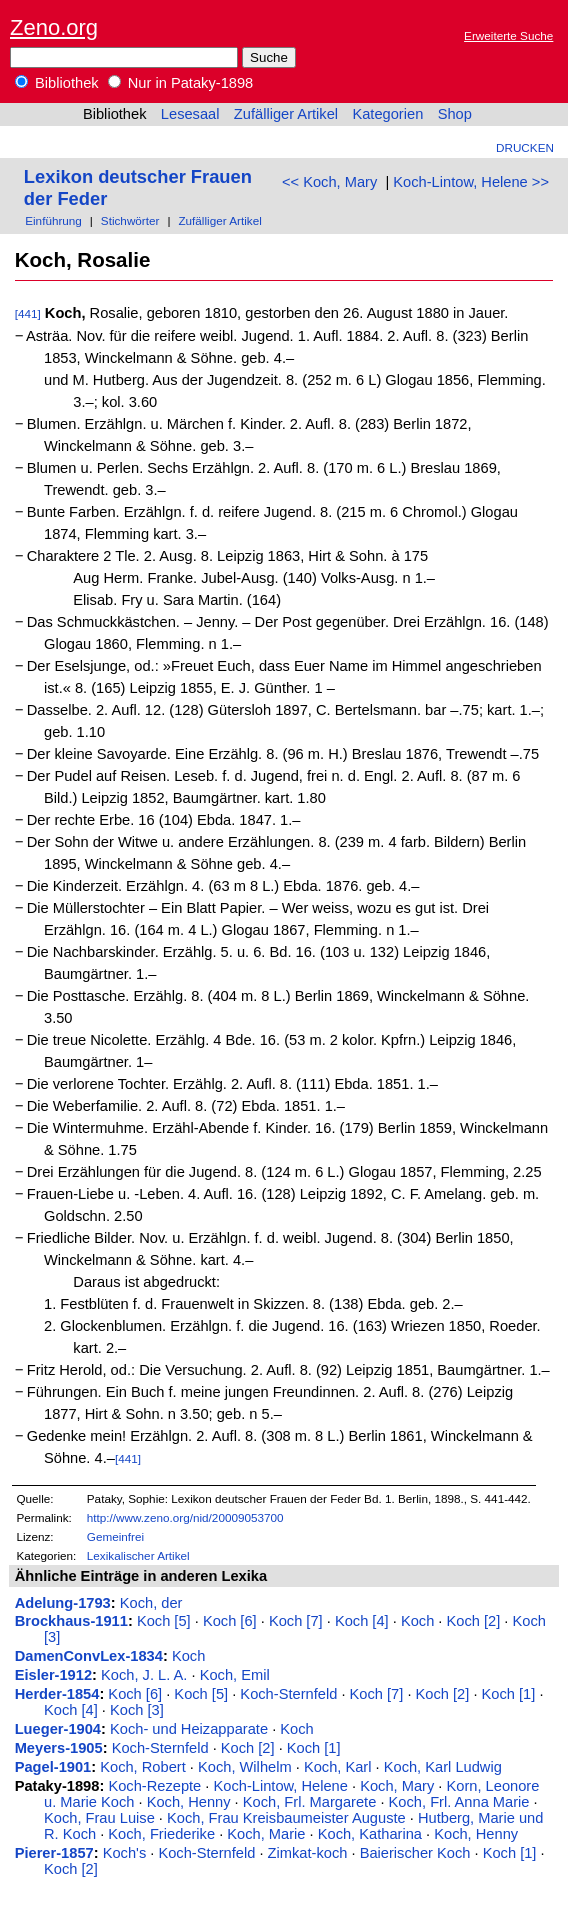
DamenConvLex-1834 (89, 1656)
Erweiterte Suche (508, 35)
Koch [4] (362, 1621)
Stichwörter (130, 220)
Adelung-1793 (63, 1603)
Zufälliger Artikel (286, 114)
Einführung (53, 220)
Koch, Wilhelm (245, 1767)
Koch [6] (230, 1621)
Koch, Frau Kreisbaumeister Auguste (286, 1818)
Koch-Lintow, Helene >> (471, 182)
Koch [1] (509, 1694)
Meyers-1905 (59, 1748)
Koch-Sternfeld (288, 1694)
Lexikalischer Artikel (138, 1555)
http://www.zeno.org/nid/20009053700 (185, 1517)
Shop (455, 114)
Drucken (525, 147)
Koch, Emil (235, 1675)
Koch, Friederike (161, 1834)
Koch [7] (296, 1621)
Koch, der (151, 1603)
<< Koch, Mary (329, 182)
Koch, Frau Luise (99, 1818)
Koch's (125, 1853)
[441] (28, 313)
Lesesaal (190, 114)
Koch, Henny (189, 1802)
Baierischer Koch (415, 1853)
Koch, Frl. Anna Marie (459, 1802)
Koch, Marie (266, 1834)
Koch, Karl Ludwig (443, 1767)
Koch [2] (474, 1621)
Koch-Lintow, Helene (280, 1786)
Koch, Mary (397, 1786)
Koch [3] (137, 1710)
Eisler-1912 (53, 1675)
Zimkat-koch (308, 1853)
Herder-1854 (57, 1694)
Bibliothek (57, 83)
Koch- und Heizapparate (189, 1729)
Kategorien (387, 114)
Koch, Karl (338, 1767)
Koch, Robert (143, 1767)
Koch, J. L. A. (144, 1675)
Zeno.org (54, 27)
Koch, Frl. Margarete (310, 1802)
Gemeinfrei (115, 1536)
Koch (417, 1621)
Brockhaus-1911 (71, 1621)
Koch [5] (164, 1621)
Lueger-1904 (58, 1729)
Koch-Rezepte (154, 1786)
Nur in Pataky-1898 (181, 83)
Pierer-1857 (54, 1853)
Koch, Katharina (370, 1834)
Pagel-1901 (53, 1767)
